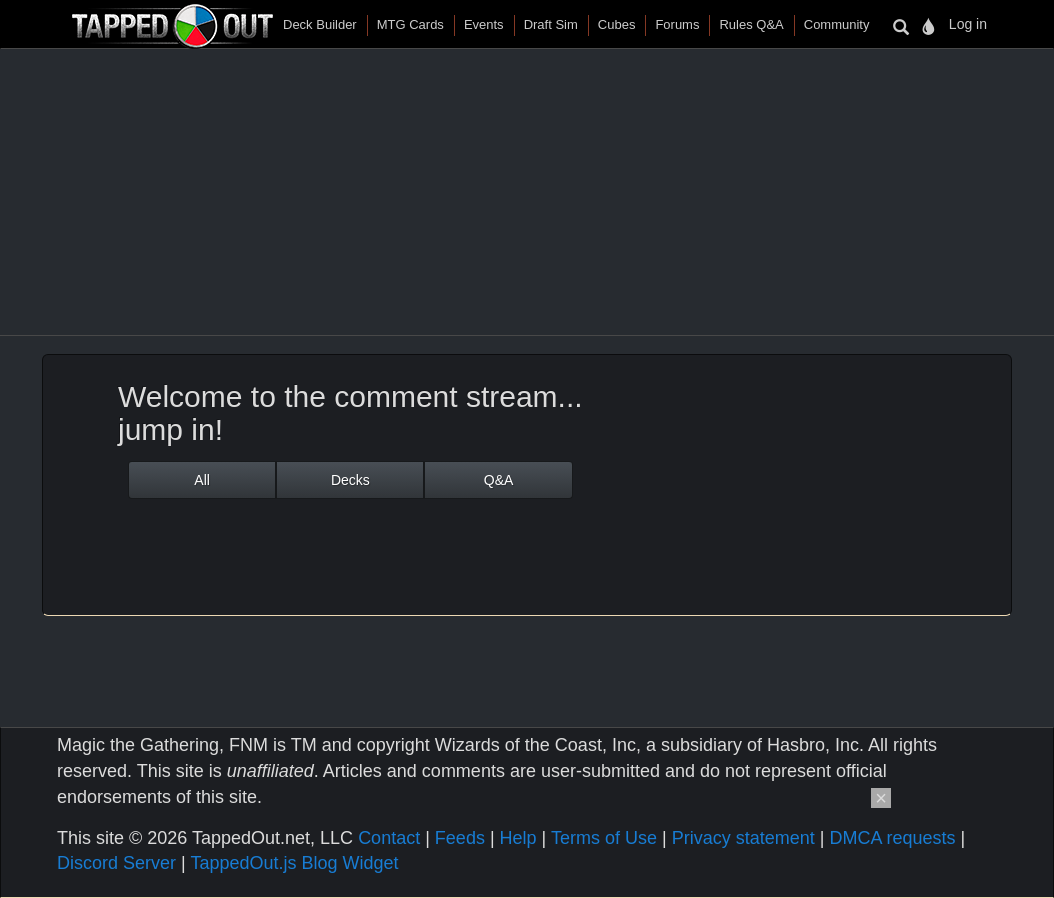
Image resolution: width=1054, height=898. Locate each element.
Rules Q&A (751, 24)
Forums (677, 24)
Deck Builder (320, 24)
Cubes (617, 24)
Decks (350, 480)
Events (484, 24)
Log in (968, 24)
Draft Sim (551, 24)
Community (837, 24)
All (202, 480)
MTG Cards (410, 24)
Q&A (499, 480)
